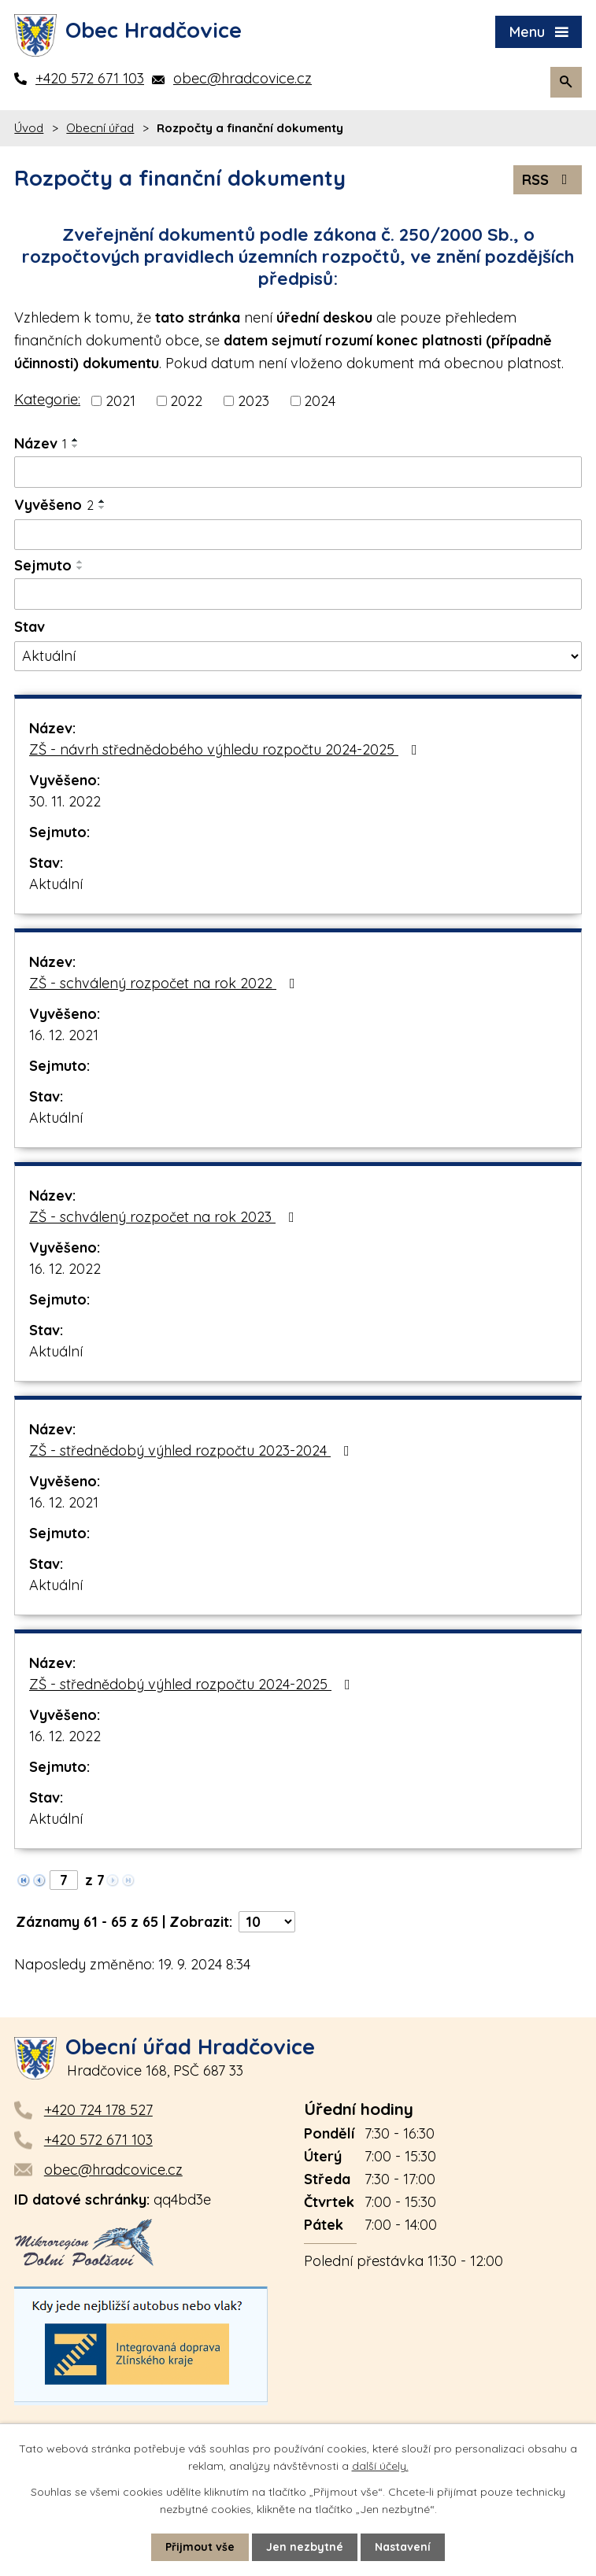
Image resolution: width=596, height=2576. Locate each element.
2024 (319, 401)
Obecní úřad (100, 127)
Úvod (28, 127)
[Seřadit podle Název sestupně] (75, 446)
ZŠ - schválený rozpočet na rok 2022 (165, 983)
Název (40, 443)
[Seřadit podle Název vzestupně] (75, 440)
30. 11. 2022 (65, 801)
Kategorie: (47, 399)
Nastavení (403, 2547)
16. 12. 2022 (65, 1269)
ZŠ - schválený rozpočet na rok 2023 (165, 1217)
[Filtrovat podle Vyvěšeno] (298, 535)
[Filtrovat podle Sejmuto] (298, 594)
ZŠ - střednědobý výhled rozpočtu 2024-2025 (193, 1684)
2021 (120, 401)
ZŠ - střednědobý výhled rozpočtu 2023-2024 (192, 1450)
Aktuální (56, 884)
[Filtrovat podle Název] (298, 472)
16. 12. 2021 (63, 1035)
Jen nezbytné (304, 2547)
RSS (548, 180)
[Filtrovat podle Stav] (298, 656)
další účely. (380, 2466)
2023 (253, 401)
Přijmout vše (200, 2547)
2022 (186, 401)
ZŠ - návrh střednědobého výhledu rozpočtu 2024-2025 (226, 749)
